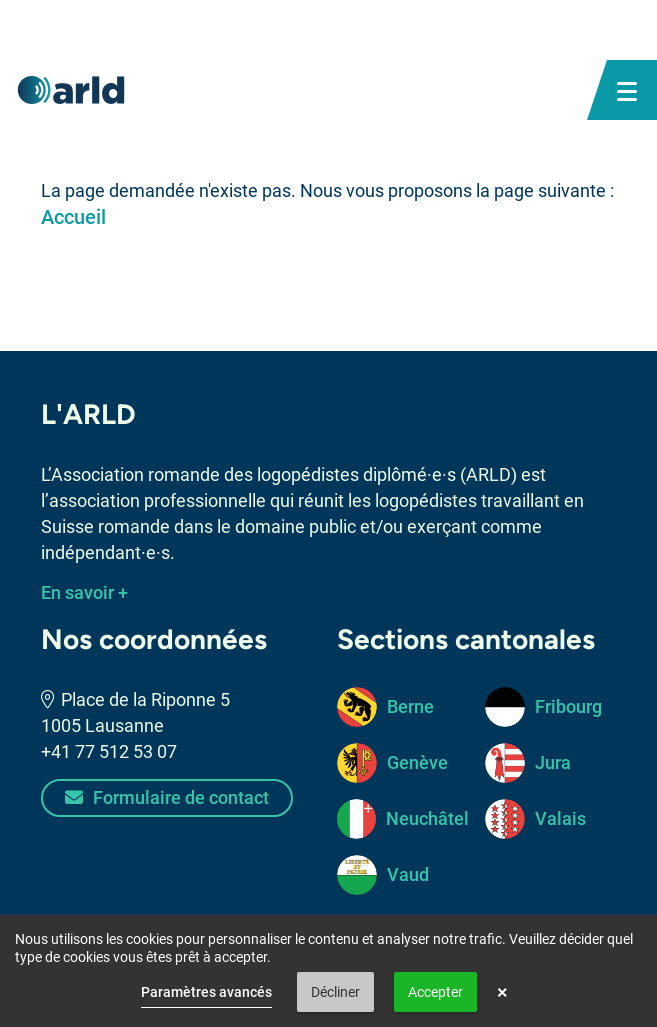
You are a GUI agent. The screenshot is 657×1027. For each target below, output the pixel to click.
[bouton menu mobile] (627, 90)
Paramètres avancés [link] (206, 992)
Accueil (73, 217)
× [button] (502, 992)
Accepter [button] (435, 992)
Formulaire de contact (167, 797)
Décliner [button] (335, 992)
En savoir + (84, 592)
